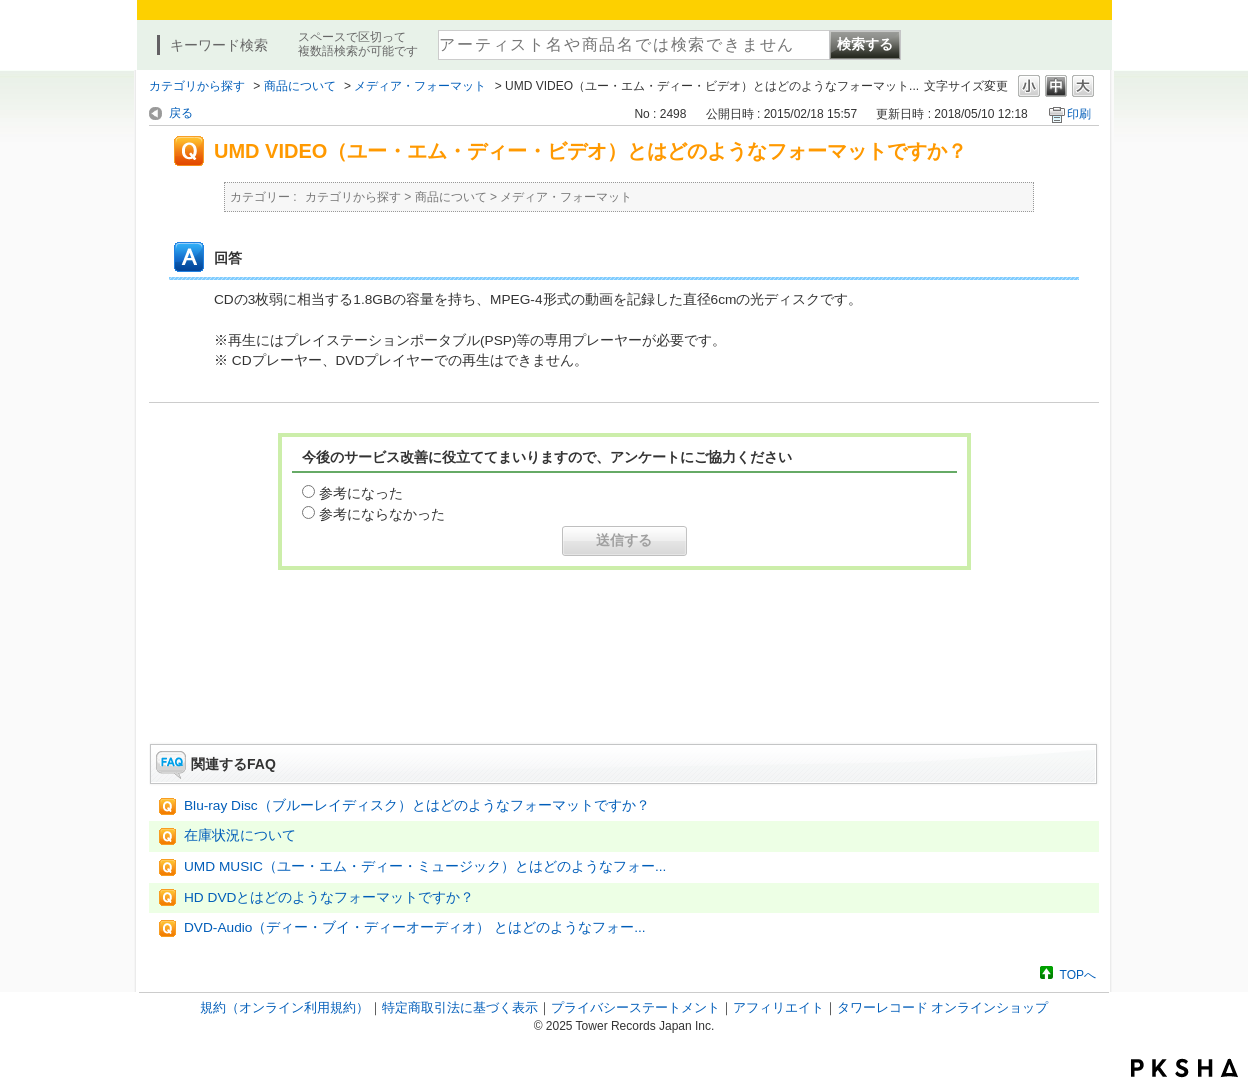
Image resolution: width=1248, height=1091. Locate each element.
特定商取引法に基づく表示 (460, 1007)
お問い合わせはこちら (624, 688)
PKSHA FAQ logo (1184, 1068)
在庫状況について (240, 835)
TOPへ (1078, 974)
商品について (300, 86)
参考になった (361, 493)
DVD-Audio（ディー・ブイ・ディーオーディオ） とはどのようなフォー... (415, 927)
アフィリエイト (778, 1007)
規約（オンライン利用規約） (284, 1007)
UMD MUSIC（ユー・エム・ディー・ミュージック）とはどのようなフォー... (425, 866)
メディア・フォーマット (420, 86)
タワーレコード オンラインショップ (943, 1007)
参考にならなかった (382, 514)
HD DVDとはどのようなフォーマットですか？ (329, 897)
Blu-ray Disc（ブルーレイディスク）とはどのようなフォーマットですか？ (417, 805)
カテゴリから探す (197, 86)
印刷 (1079, 114)
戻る (181, 113)
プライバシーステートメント (635, 1007)
